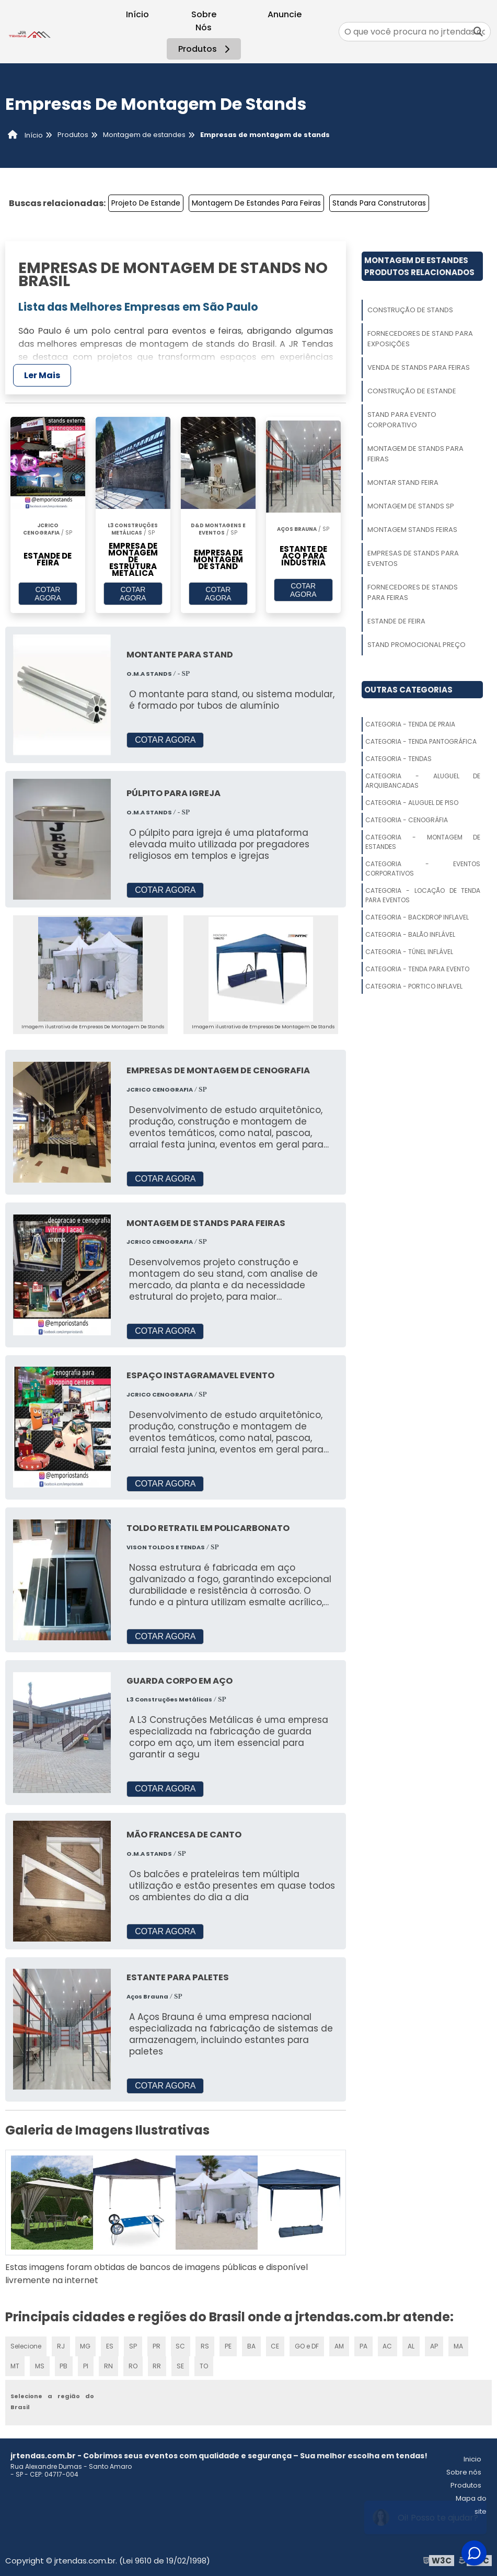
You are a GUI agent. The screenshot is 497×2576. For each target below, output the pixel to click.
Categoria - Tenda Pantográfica (421, 741)
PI (85, 2365)
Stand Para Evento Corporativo (401, 420)
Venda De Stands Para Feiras (418, 367)
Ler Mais (42, 375)
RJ (61, 2345)
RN (107, 2365)
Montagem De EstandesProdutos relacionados (419, 266)
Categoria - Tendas (398, 758)
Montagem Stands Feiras (412, 530)
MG (85, 2345)
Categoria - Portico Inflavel (414, 986)
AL (411, 2345)
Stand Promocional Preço (416, 645)
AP (433, 2345)
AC (387, 2345)
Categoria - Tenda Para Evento (417, 968)
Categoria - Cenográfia (406, 819)
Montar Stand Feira (402, 482)
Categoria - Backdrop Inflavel (417, 917)
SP (133, 2345)
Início (137, 14)
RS (205, 2345)
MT (14, 2365)
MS (39, 2365)
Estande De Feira (396, 621)
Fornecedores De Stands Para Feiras (412, 592)
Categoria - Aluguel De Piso (411, 802)
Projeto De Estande (145, 203)
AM (339, 2345)
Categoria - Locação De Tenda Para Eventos (423, 895)
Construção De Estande (411, 391)
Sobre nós (463, 2471)
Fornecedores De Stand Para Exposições (420, 338)
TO (203, 2365)
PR (156, 2345)
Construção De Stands (410, 310)
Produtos (205, 49)
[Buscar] (478, 32)
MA (458, 2345)
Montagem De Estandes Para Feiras (256, 203)
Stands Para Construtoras (379, 203)
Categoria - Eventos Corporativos (423, 868)
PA (363, 2345)
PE (228, 2345)
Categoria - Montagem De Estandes (423, 842)
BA (251, 2345)
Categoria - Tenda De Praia (410, 724)
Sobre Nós (203, 20)
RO (132, 2365)
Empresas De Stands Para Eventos (413, 558)
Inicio (472, 2458)
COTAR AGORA (47, 593)
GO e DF (307, 2345)
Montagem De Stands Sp (410, 506)
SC (180, 2345)
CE (275, 2345)
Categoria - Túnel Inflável (409, 951)
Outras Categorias (408, 689)
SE (179, 2365)
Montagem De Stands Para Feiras (415, 454)
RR (156, 2365)
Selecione (25, 2345)
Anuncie (285, 14)
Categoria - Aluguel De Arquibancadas (423, 780)
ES (110, 2345)
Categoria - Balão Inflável (410, 934)
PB (63, 2365)
